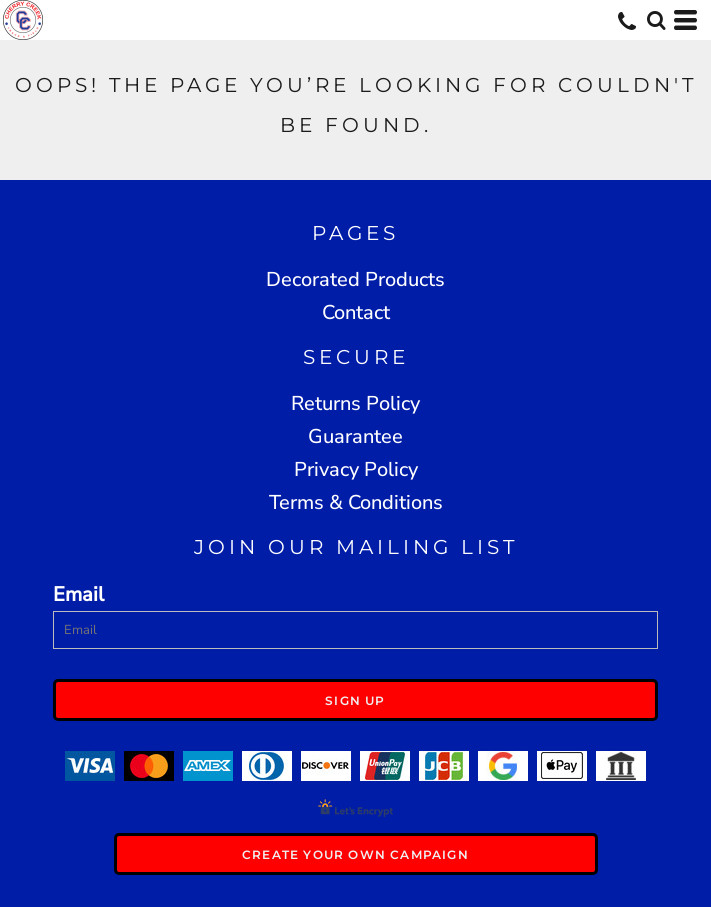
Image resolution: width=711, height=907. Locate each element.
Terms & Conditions (356, 502)
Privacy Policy (356, 469)
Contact (356, 312)
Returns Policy (355, 403)
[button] (656, 20)
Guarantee (355, 436)
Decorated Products (355, 279)
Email (78, 594)
